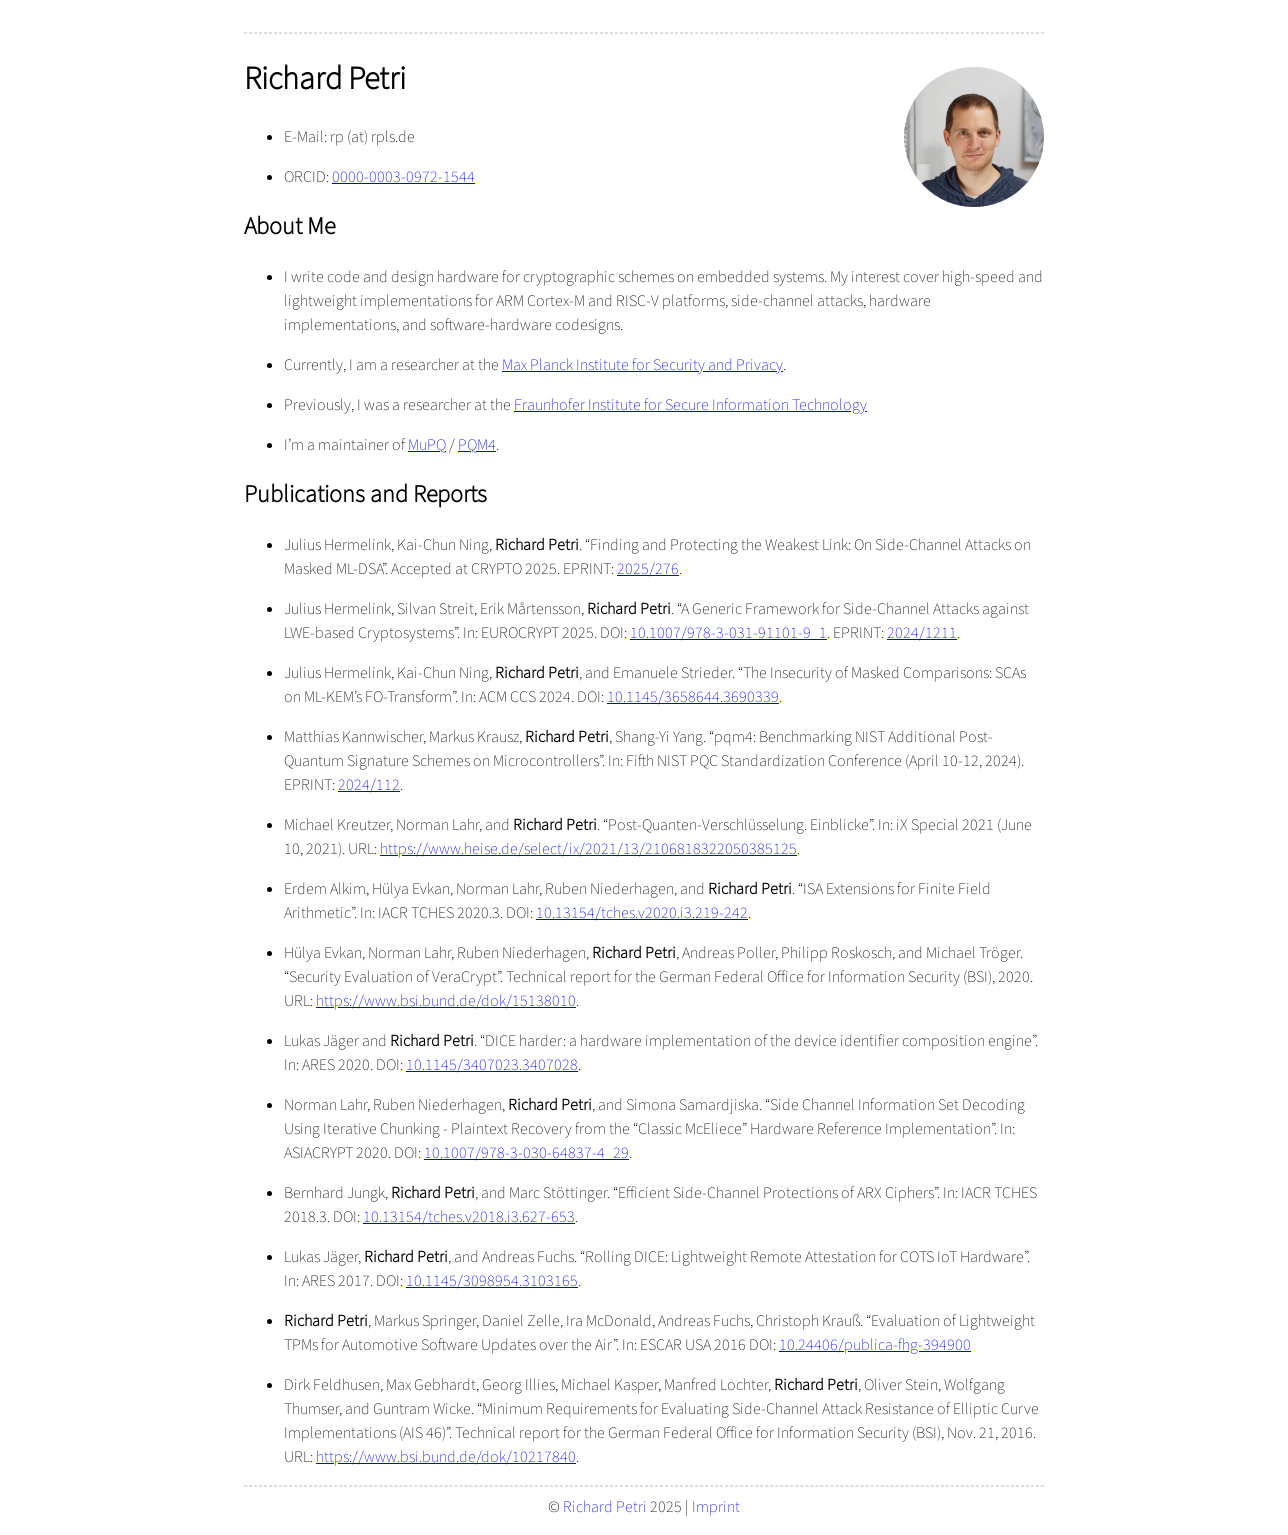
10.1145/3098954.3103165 (492, 1281)
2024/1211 (922, 633)
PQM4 (477, 445)
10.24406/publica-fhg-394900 (875, 1345)
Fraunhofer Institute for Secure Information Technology (690, 405)
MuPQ (427, 445)
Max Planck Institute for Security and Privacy (642, 365)
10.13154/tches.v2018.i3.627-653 (469, 1217)
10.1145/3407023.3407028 (492, 1065)
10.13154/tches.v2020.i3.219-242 (642, 913)
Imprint (716, 1507)
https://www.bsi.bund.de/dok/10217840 (446, 1457)
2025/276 (648, 569)
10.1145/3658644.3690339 (693, 697)
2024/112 (369, 785)
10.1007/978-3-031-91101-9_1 (728, 633)
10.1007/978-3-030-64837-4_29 (526, 1153)
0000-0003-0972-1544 (403, 177)
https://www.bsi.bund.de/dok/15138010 (446, 1001)
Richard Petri (605, 1507)
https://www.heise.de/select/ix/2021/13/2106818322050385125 (588, 849)
